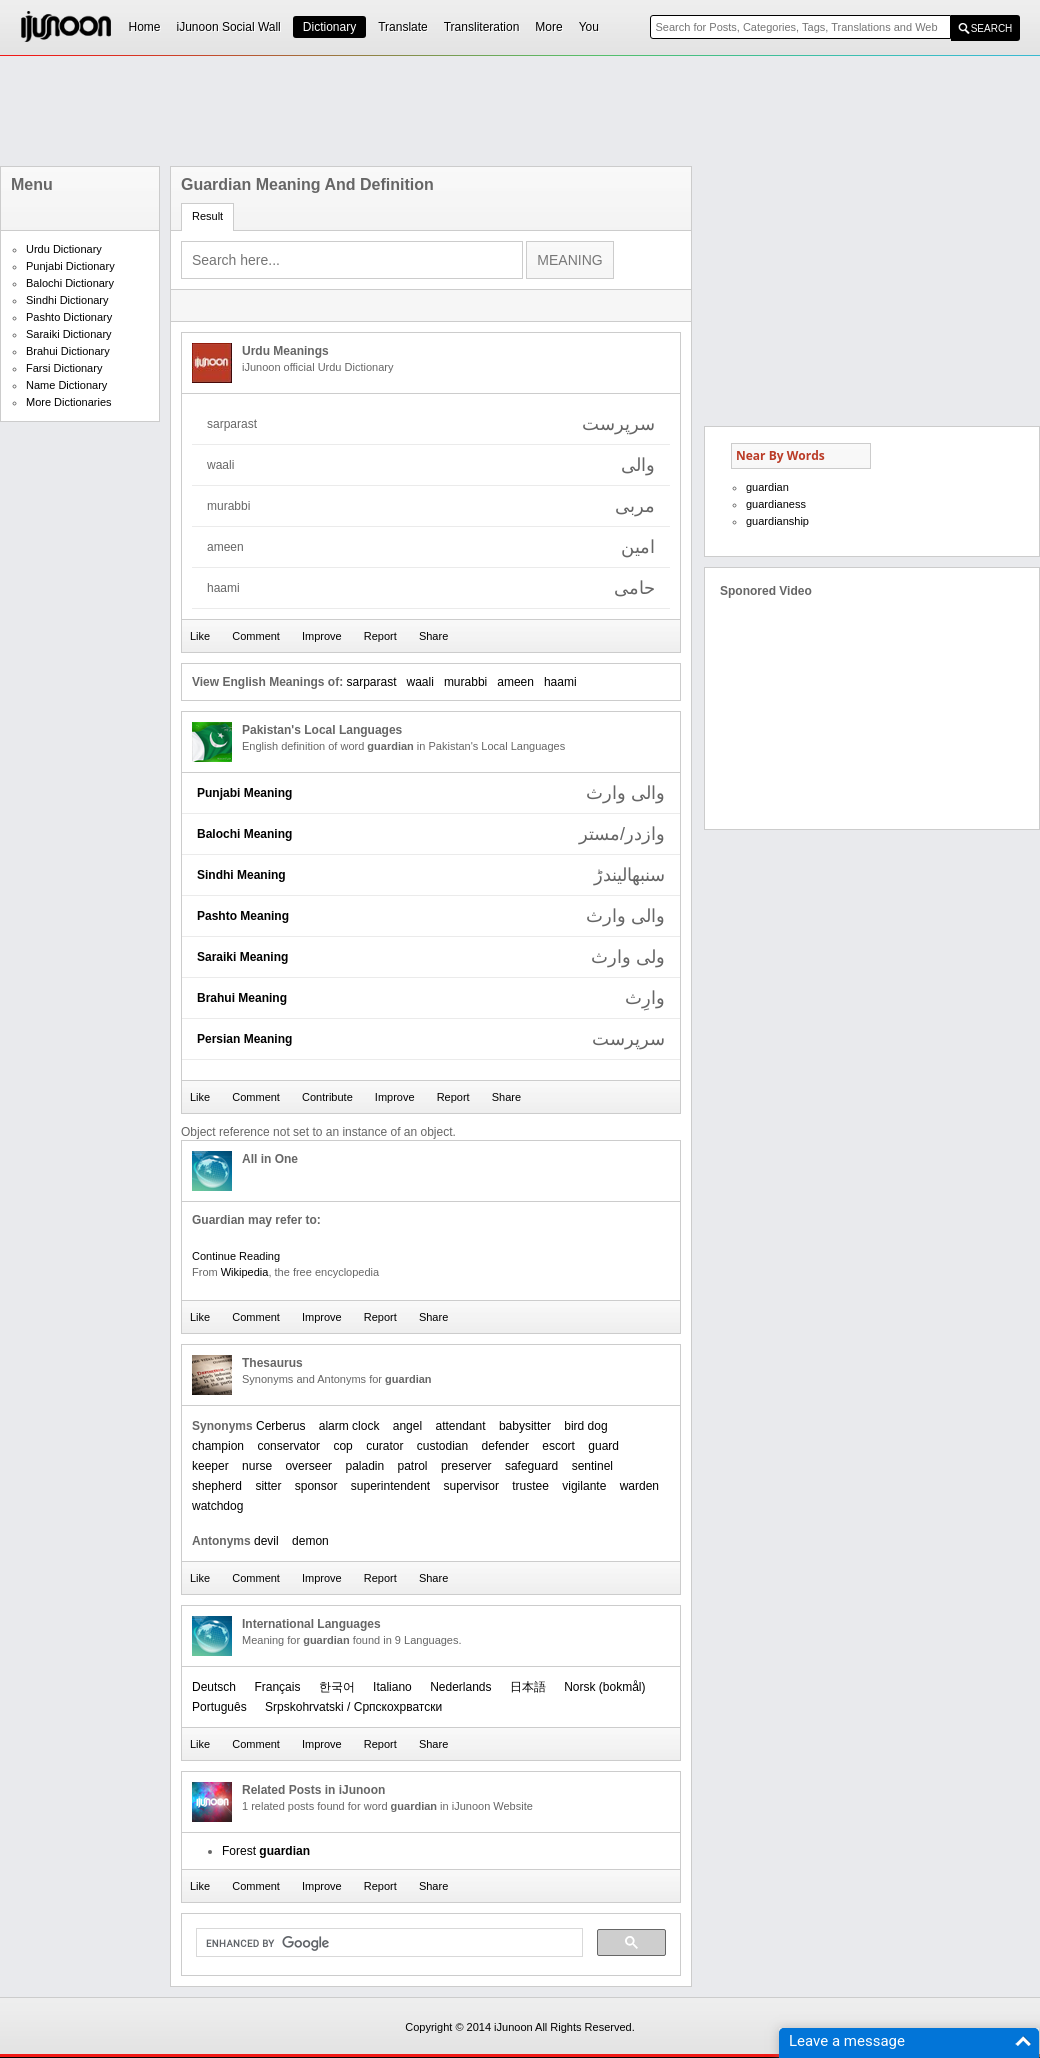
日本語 (528, 1687)
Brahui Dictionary (68, 351)
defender (505, 1446)
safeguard (531, 1466)
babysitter (525, 1426)
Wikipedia (245, 1272)
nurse (257, 1466)
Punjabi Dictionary (70, 266)
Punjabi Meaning (244, 793)
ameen (515, 682)
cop (342, 1446)
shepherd (217, 1486)
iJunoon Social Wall (229, 27)
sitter (268, 1486)
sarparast (371, 682)
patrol (413, 1466)
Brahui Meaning (242, 998)
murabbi (465, 682)
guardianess (776, 504)
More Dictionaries (69, 402)
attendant (460, 1426)
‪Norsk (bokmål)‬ (604, 1687)
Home (145, 27)
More (548, 27)
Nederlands (460, 1687)
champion (218, 1446)
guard (603, 1446)
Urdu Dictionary (64, 249)
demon (310, 1541)
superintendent (390, 1486)
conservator (288, 1446)
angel (407, 1426)
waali (420, 682)
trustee (530, 1486)
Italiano (392, 1687)
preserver (466, 1466)
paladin (364, 1466)
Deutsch (214, 1687)
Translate (403, 27)
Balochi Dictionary (70, 283)
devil (266, 1541)
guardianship (777, 521)
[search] (387, 1943)
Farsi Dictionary (64, 368)
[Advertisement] (520, 111)
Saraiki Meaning (242, 957)
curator (384, 1446)
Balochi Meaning (244, 834)
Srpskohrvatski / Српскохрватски (353, 1707)
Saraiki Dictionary (69, 334)
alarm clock (349, 1426)
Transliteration (482, 27)
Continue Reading (236, 1256)
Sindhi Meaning (241, 875)
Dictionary (329, 27)
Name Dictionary (66, 385)
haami (560, 682)
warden (639, 1486)
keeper (210, 1466)
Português (219, 1707)
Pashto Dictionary (69, 317)
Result (207, 216)
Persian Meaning (244, 1039)
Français (277, 1687)
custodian (442, 1446)
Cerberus (280, 1426)
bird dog (585, 1426)
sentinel (592, 1466)
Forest (266, 1851)
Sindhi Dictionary (67, 300)
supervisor (471, 1486)
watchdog (217, 1506)
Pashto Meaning (243, 916)
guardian (767, 487)
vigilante (584, 1486)
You (589, 27)
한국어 (337, 1687)
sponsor (316, 1486)
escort (558, 1446)
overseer (308, 1466)
